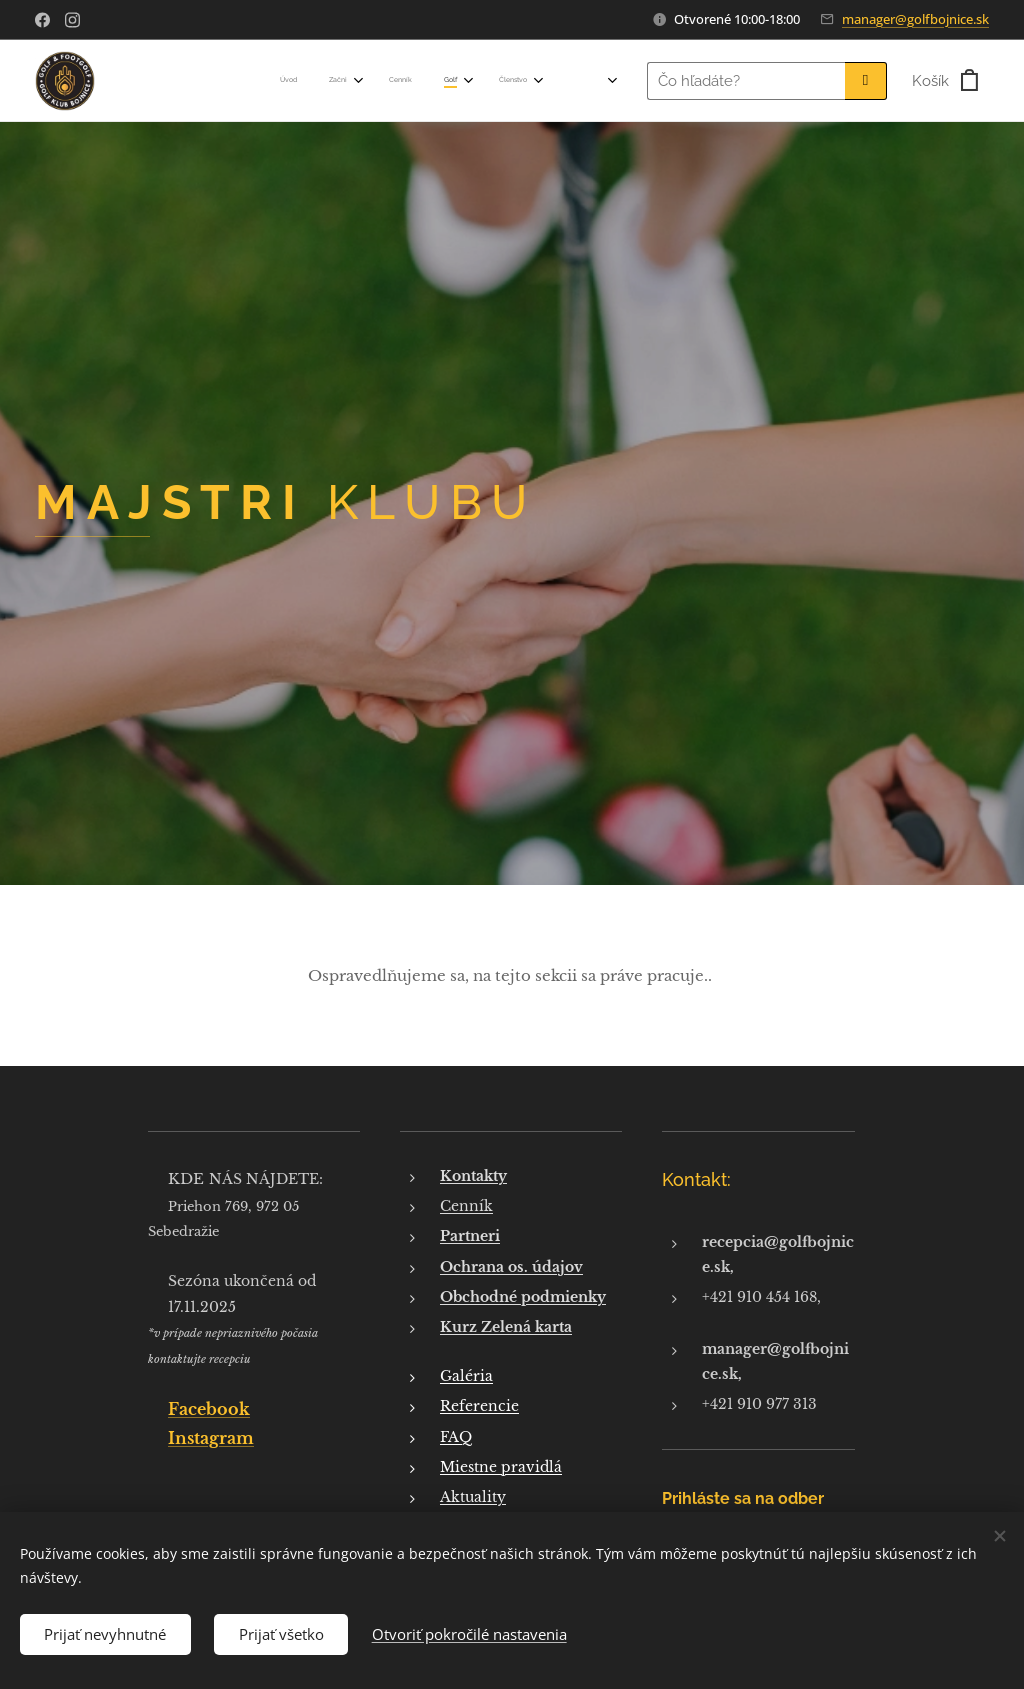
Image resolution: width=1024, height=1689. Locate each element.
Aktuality (473, 1497)
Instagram (211, 1437)
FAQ (456, 1436)
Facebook (209, 1409)
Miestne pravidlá (501, 1467)
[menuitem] (246, 81)
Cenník (466, 1206)
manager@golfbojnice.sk (915, 19)
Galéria (466, 1376)
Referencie (479, 1406)
